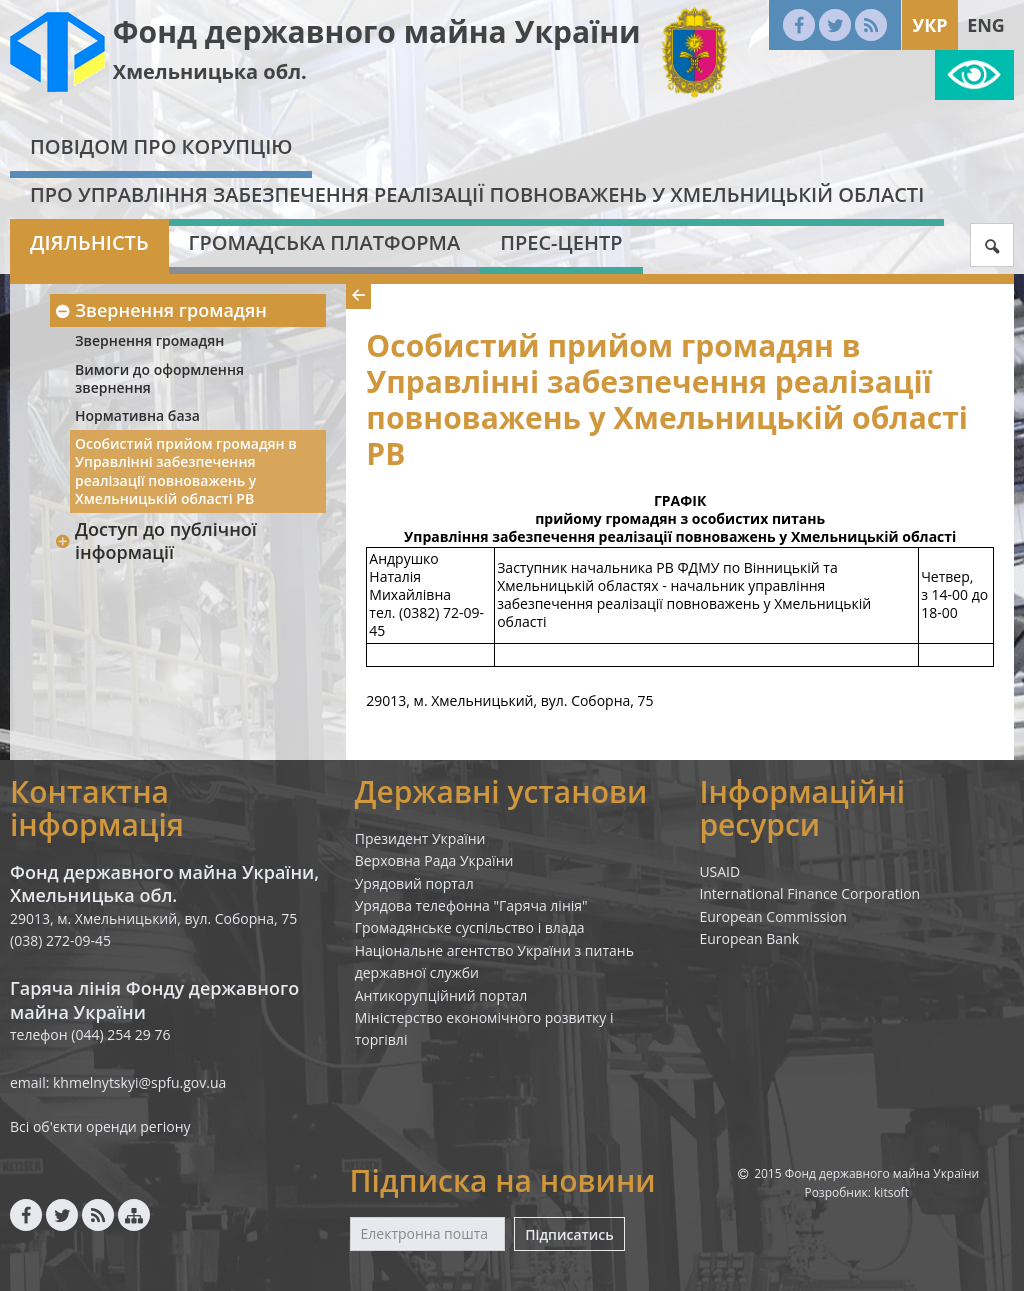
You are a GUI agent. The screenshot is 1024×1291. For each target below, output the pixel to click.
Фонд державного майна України (377, 31)
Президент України (420, 838)
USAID (719, 871)
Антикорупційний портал (441, 995)
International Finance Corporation (809, 893)
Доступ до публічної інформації (155, 540)
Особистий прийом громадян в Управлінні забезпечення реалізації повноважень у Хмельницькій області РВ (186, 471)
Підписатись (569, 1234)
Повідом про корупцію (161, 146)
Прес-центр (561, 242)
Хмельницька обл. (210, 71)
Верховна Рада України (434, 860)
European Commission (773, 916)
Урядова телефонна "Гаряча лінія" (471, 905)
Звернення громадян (160, 310)
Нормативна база (137, 415)
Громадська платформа (325, 242)
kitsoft (891, 1192)
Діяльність (89, 242)
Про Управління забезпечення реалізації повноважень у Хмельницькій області (477, 194)
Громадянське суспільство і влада (470, 927)
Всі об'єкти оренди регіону (100, 1126)
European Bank (749, 938)
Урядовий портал (414, 883)
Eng (986, 25)
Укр (929, 25)
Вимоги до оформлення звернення (159, 378)
